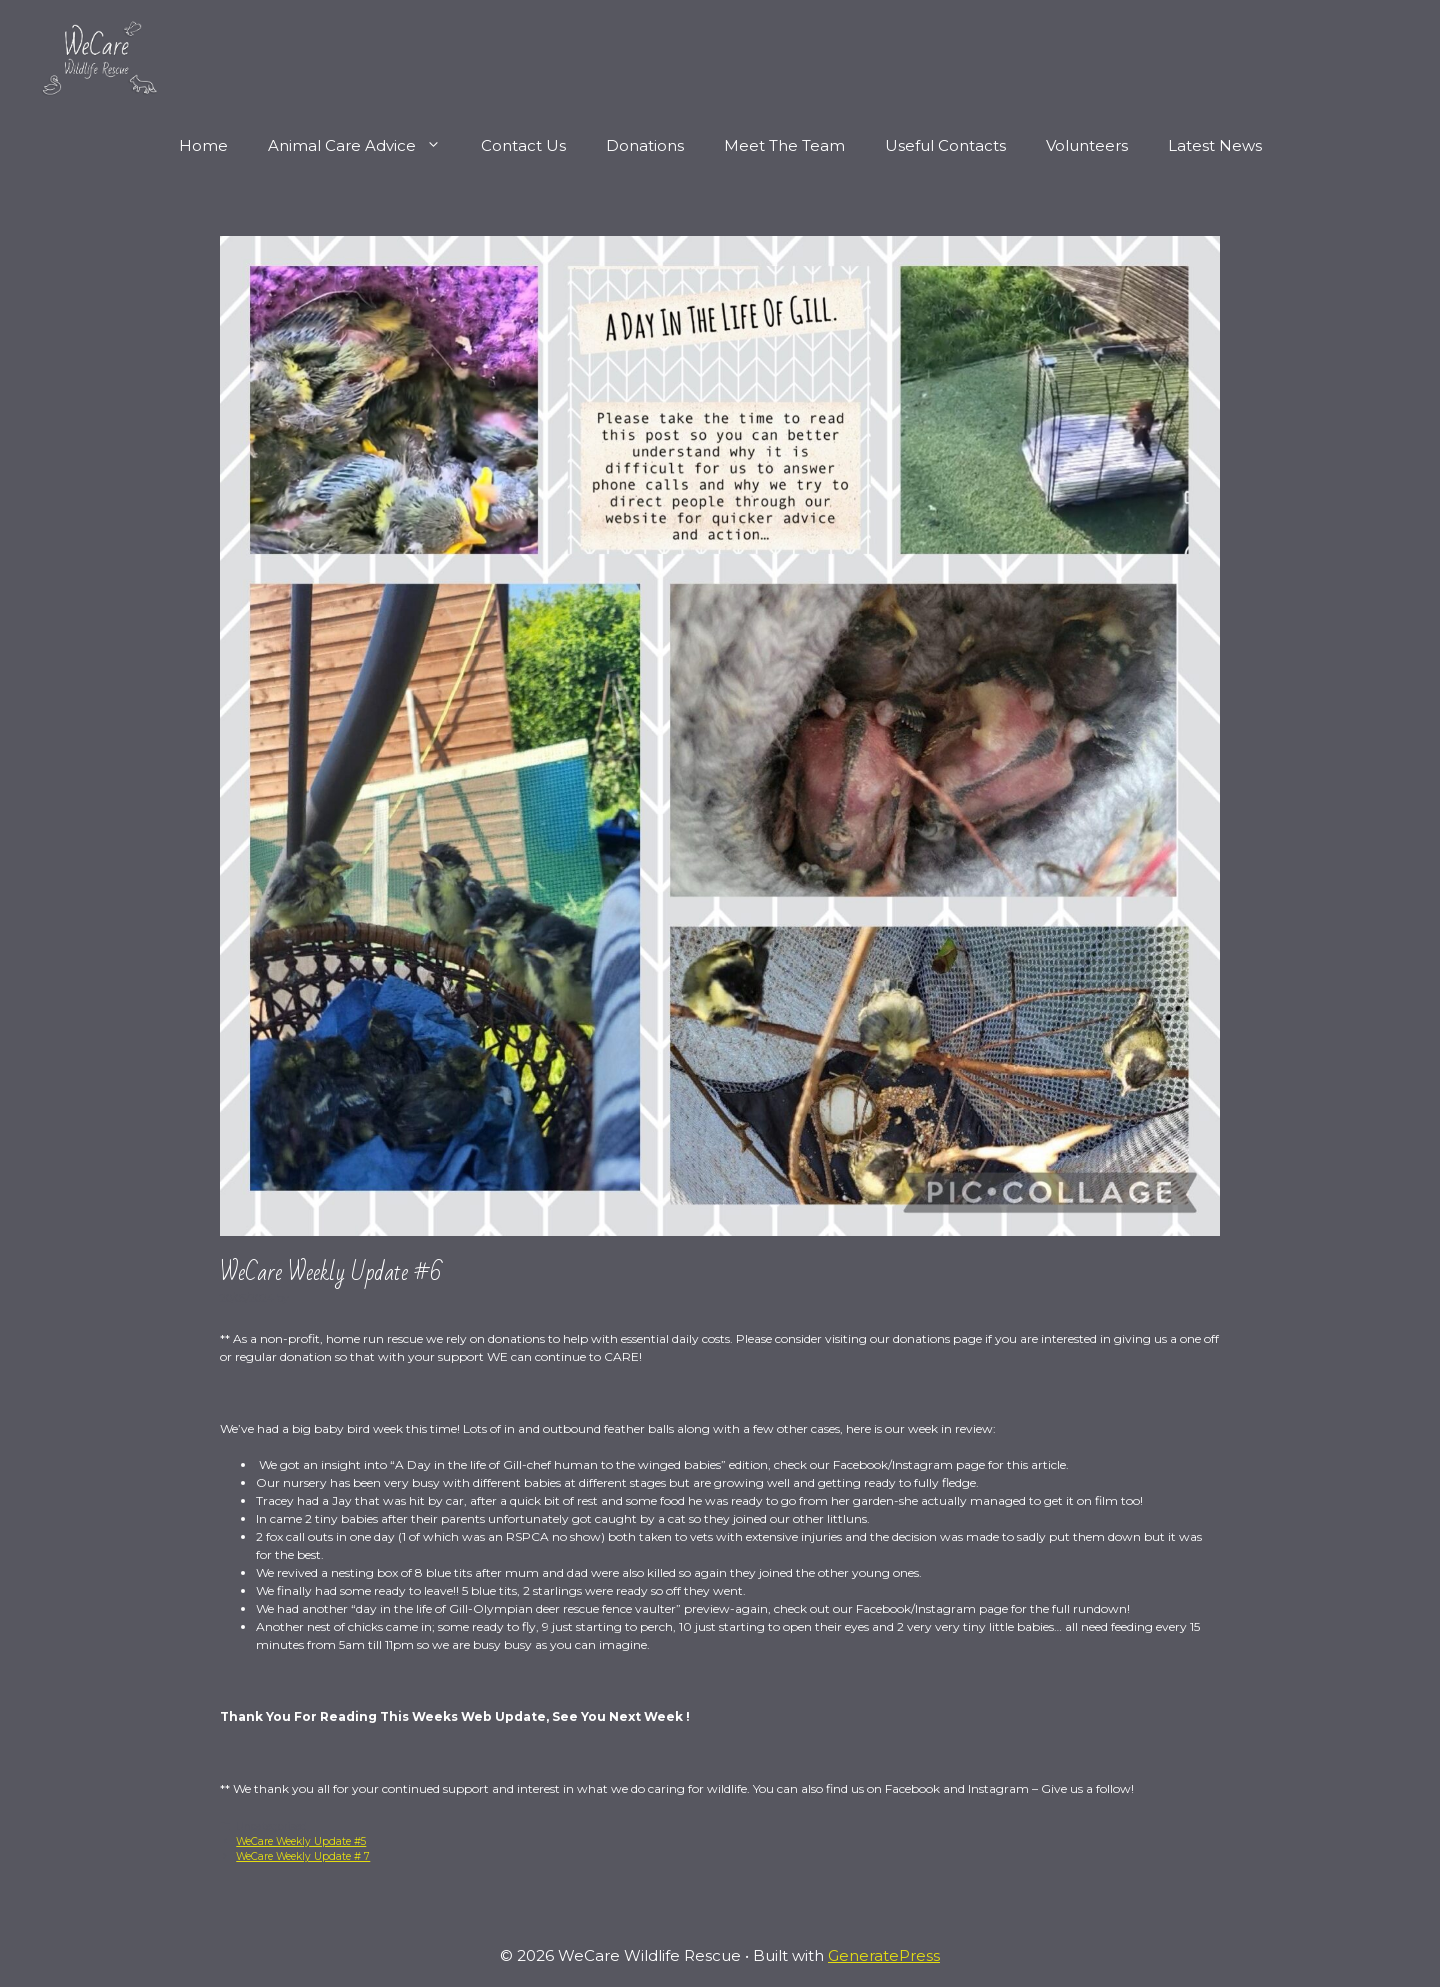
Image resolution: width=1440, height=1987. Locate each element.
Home (203, 145)
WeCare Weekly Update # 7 (303, 1856)
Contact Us (523, 145)
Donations (645, 145)
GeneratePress (884, 1955)
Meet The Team (784, 145)
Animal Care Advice (364, 146)
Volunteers (1087, 145)
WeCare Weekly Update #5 (301, 1841)
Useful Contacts (945, 145)
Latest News (1215, 145)
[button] (438, 146)
